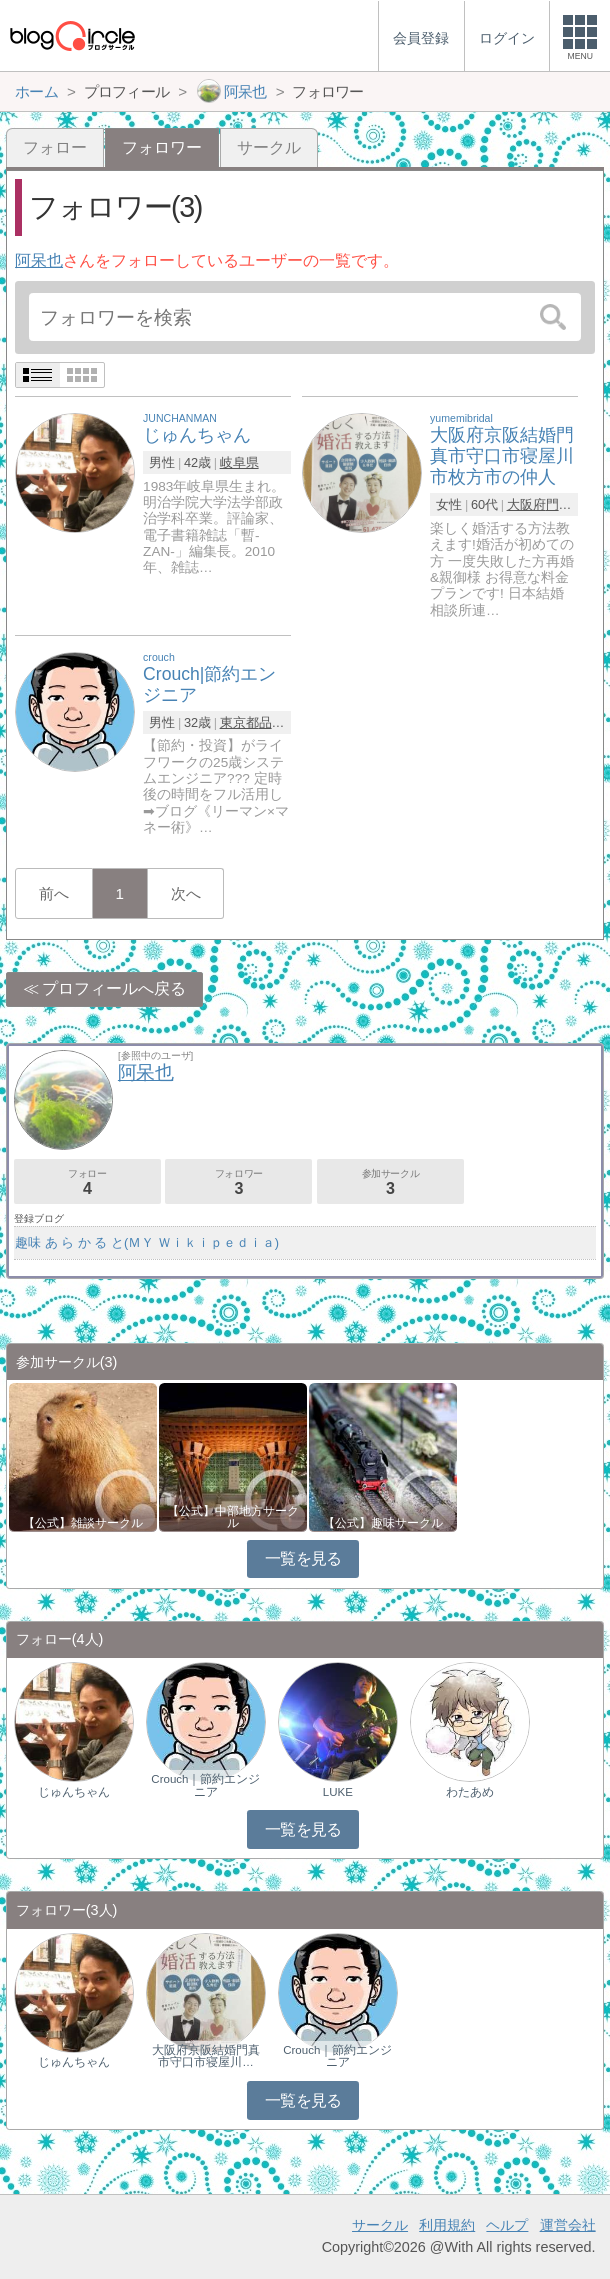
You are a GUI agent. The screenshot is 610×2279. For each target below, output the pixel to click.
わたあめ (470, 1792)
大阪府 (526, 504)
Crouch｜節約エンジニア (205, 1785)
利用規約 (447, 2225)
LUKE (338, 1792)
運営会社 (568, 2225)
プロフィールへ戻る (114, 988)
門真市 (565, 504)
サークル (269, 147)
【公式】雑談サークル (83, 1523)
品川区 (278, 722)
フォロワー (238, 1182)
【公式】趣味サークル (383, 1523)
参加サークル (390, 1182)
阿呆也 (39, 260)
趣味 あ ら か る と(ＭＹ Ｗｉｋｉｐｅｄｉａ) (147, 1242)
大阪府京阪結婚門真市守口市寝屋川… (206, 2056)
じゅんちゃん (74, 1792)
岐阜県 (239, 462)
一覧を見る (303, 1558)
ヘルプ (507, 2225)
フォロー (55, 147)
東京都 (239, 722)
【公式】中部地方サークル (233, 1517)
